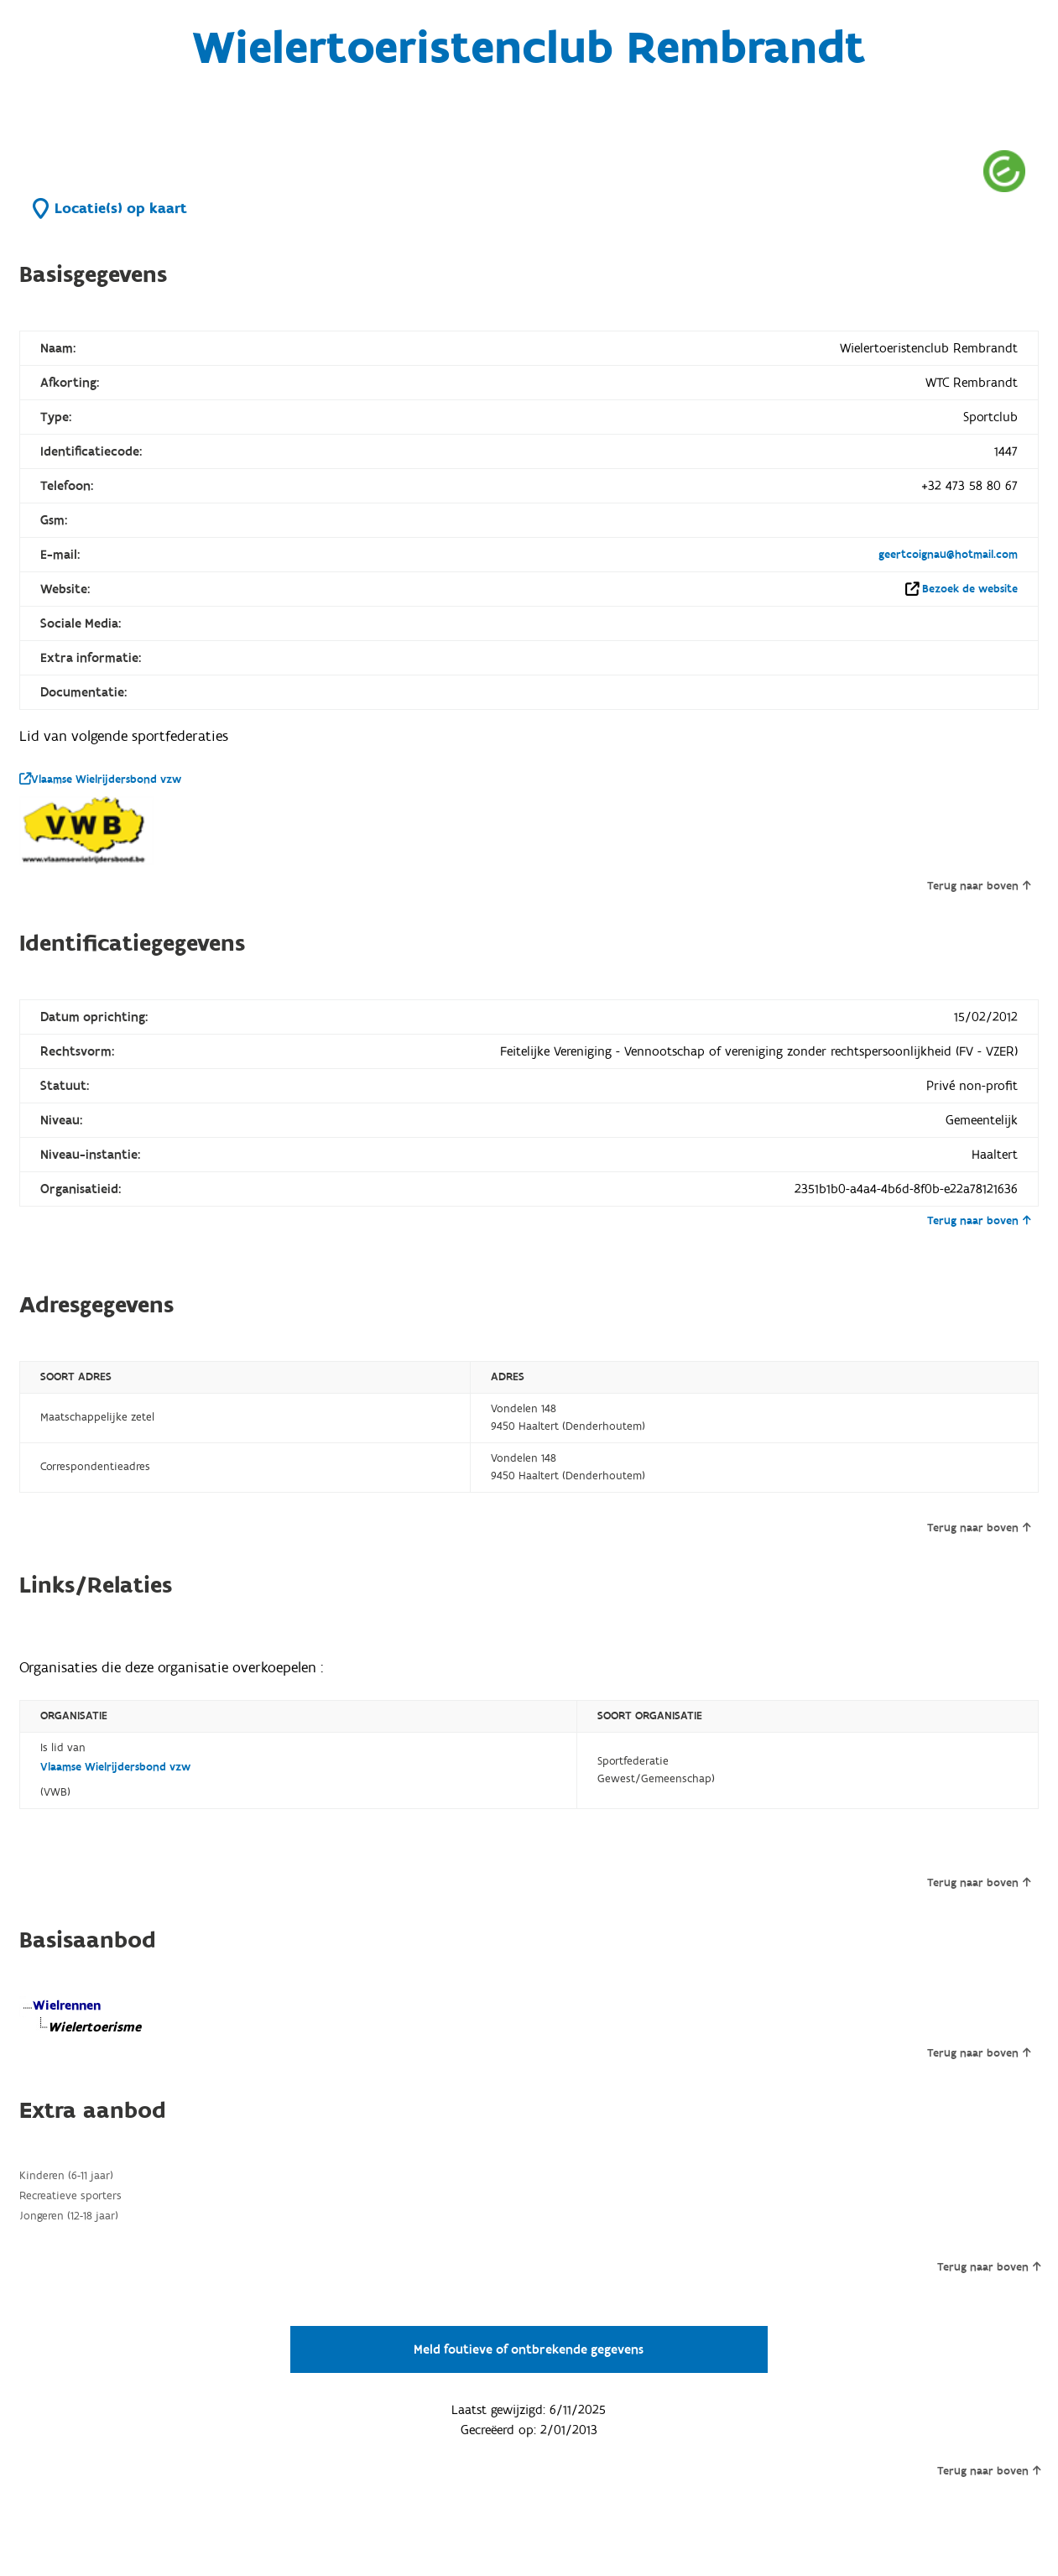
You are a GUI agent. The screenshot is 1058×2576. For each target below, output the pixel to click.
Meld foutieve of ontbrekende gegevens (529, 2349)
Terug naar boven (978, 886)
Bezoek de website (970, 589)
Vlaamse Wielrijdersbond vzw (100, 779)
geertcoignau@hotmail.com (948, 554)
